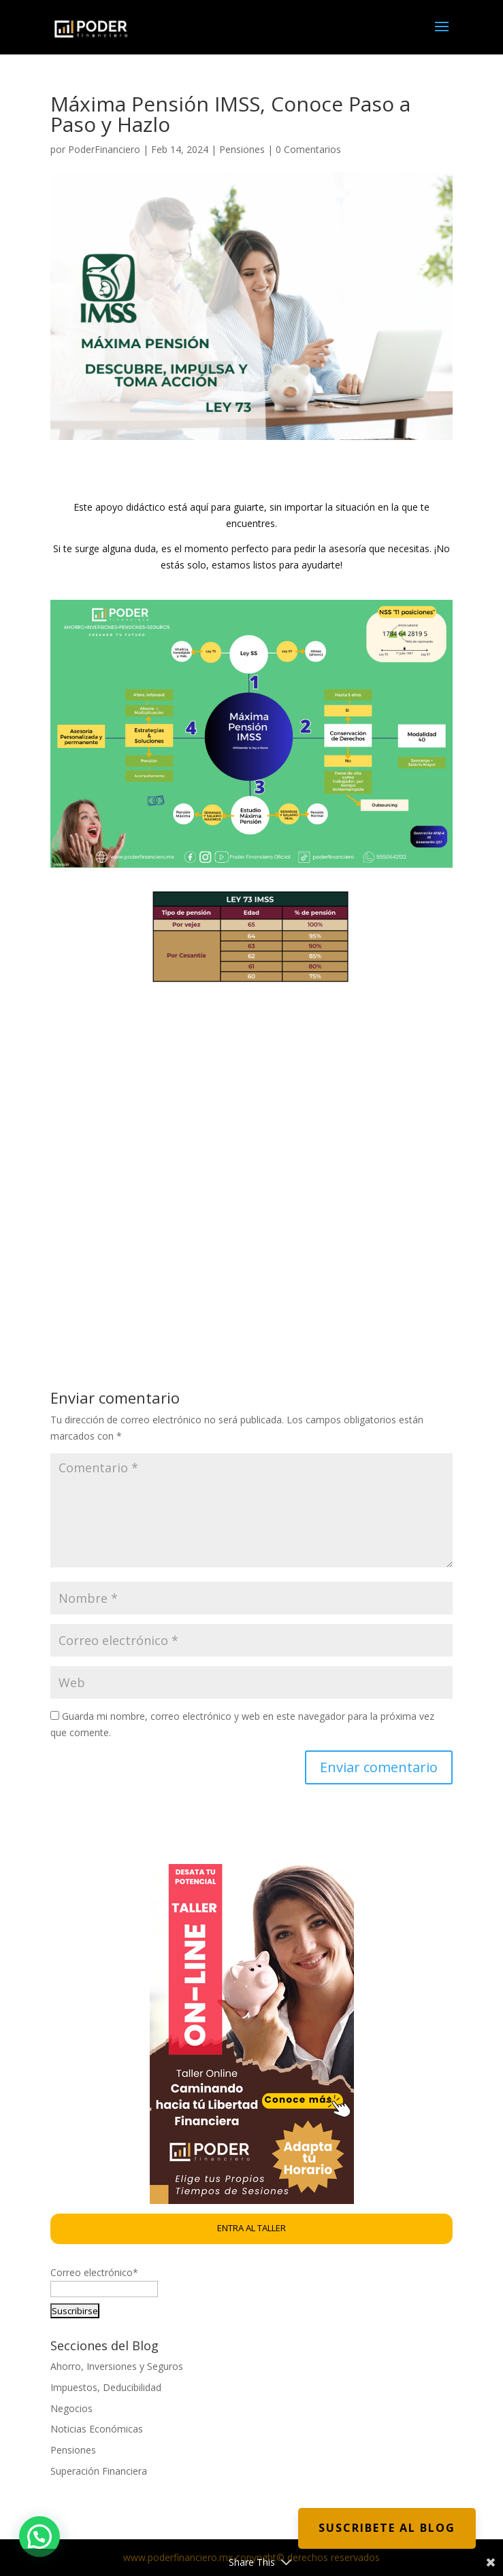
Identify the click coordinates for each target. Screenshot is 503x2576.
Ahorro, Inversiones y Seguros (116, 2366)
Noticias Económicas (96, 2428)
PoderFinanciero (104, 149)
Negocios (71, 2408)
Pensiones (242, 149)
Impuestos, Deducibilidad (105, 2387)
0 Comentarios (308, 149)
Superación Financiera (98, 2470)
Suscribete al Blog (387, 2527)
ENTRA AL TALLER (251, 2228)
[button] (39, 2536)
